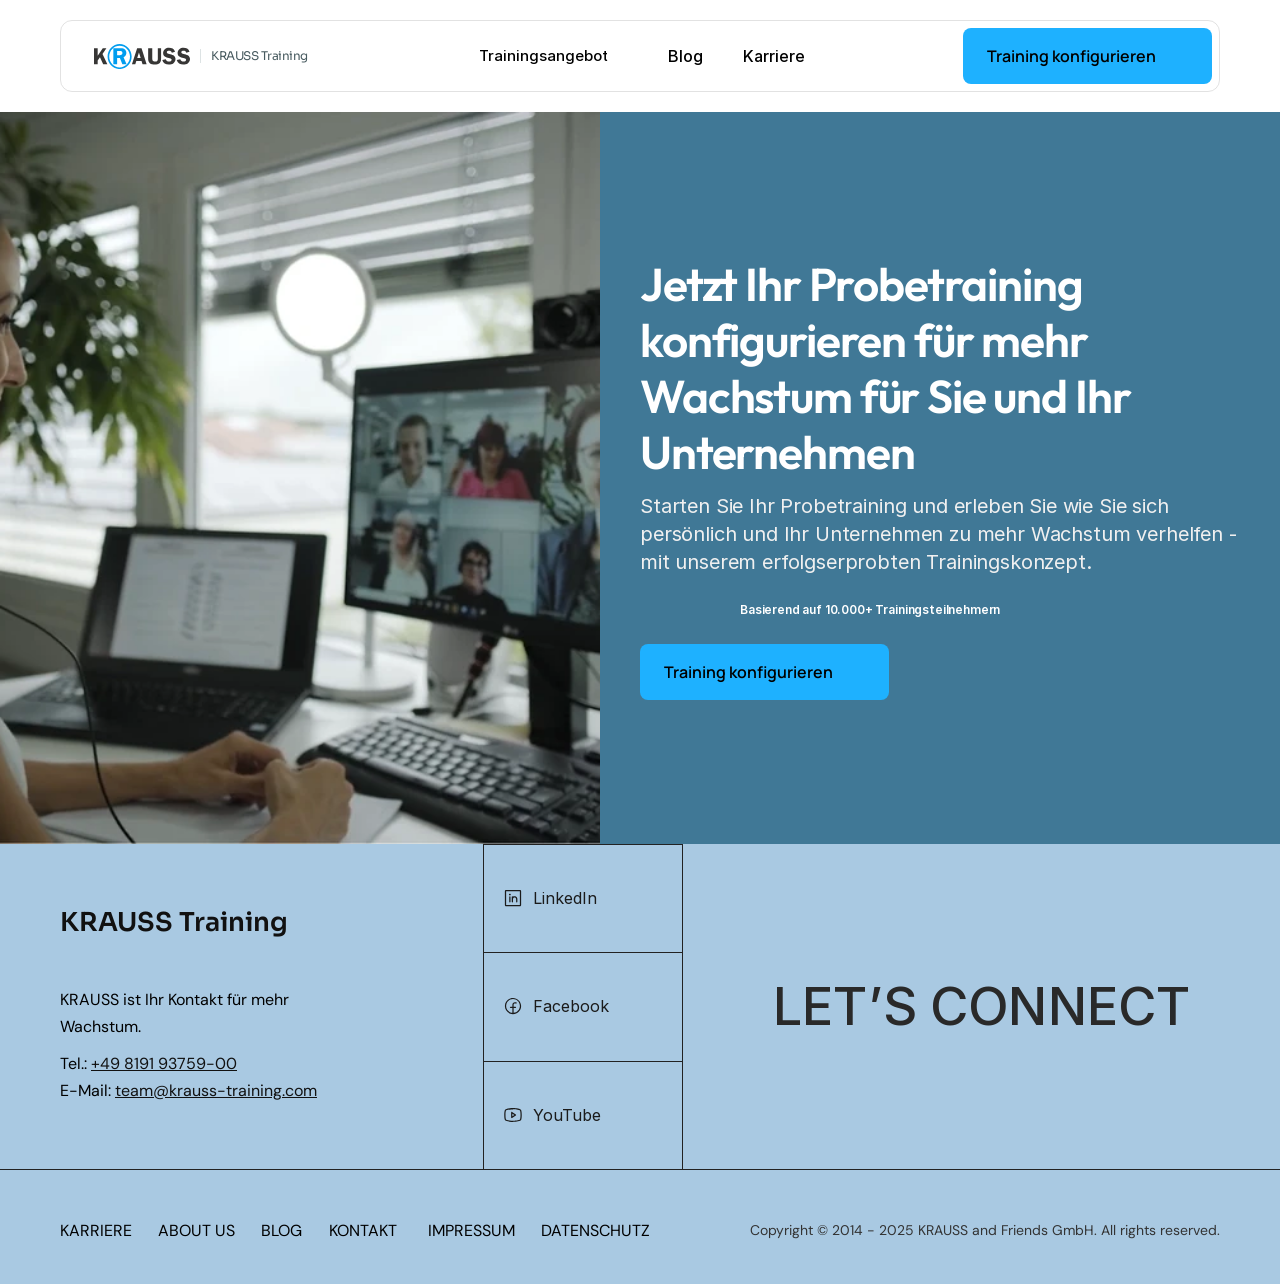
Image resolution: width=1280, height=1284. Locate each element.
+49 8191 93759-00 (164, 1063)
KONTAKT (363, 1230)
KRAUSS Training (259, 55)
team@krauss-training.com (216, 1090)
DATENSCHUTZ (595, 1230)
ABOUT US (196, 1230)
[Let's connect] (981, 1006)
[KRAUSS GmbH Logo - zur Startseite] (142, 56)
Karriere (774, 56)
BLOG (281, 1230)
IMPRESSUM (471, 1230)
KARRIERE (96, 1230)
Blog (685, 56)
